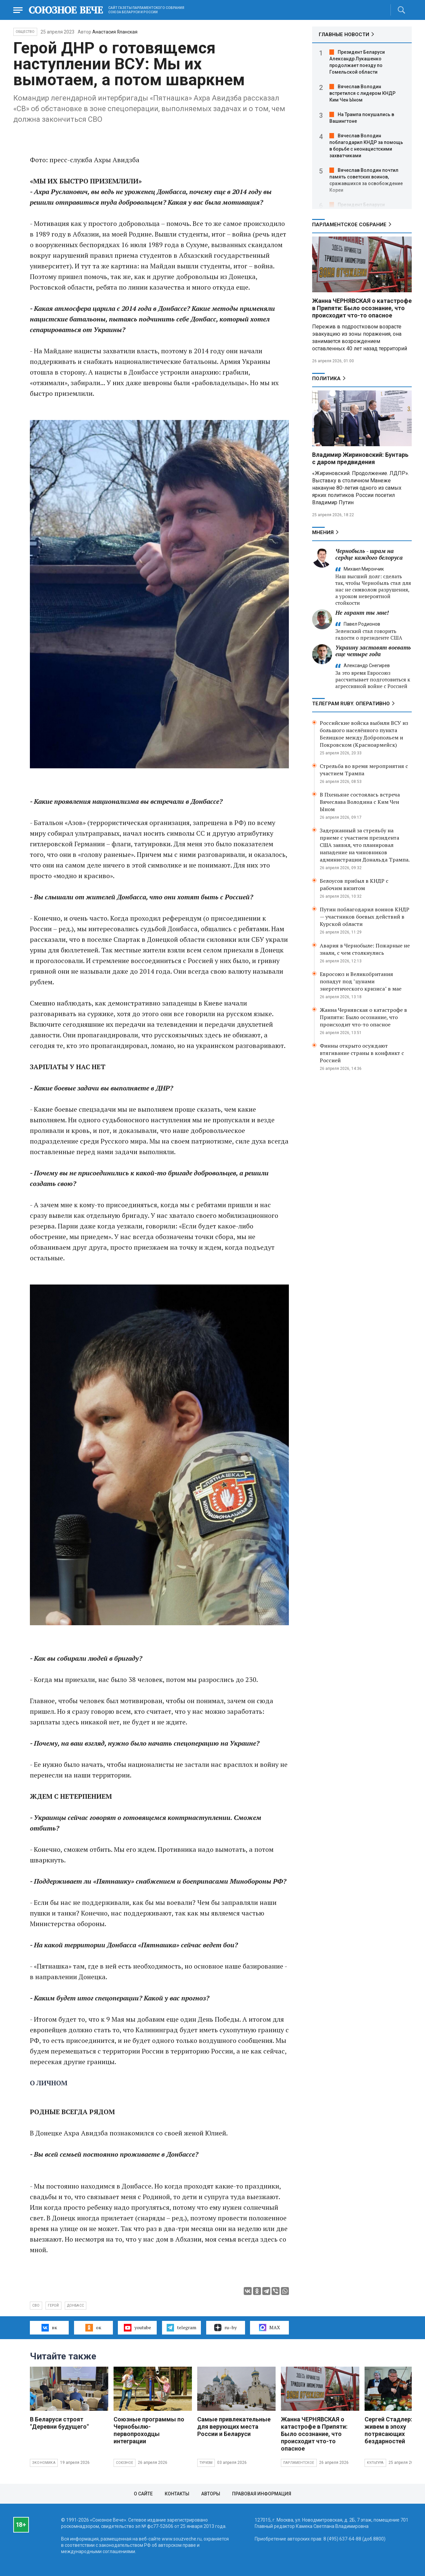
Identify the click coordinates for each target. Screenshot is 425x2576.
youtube (137, 2327)
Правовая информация (261, 2493)
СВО (36, 2305)
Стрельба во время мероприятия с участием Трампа (364, 769)
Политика (326, 379)
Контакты (177, 2493)
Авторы (210, 2493)
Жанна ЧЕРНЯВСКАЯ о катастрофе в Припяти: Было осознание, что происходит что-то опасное (362, 308)
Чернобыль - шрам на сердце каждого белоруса (369, 554)
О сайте (143, 2493)
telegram (181, 2327)
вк (49, 2327)
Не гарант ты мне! (362, 612)
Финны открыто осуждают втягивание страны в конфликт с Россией (362, 1053)
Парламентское (298, 2463)
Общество (25, 32)
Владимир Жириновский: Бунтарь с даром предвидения (360, 458)
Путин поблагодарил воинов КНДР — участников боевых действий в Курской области (364, 917)
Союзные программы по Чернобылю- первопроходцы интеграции (149, 2430)
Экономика (43, 2463)
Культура (375, 2463)
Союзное (124, 2463)
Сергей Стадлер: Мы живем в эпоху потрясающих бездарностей (394, 2430)
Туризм (206, 2463)
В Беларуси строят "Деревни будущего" (59, 2423)
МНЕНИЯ (323, 532)
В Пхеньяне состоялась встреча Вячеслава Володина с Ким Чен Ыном (360, 802)
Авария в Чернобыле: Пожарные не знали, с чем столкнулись (365, 949)
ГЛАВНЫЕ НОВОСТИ (344, 34)
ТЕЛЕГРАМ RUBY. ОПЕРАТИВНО (351, 704)
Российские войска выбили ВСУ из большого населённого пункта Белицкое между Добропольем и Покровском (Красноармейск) (364, 733)
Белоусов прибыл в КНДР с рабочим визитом (354, 884)
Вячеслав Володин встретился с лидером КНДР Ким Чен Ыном (362, 93)
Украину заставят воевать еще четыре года (373, 651)
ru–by (225, 2327)
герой (53, 2305)
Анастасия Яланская (114, 32)
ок (93, 2327)
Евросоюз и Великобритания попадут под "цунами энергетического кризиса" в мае (360, 981)
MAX (269, 2327)
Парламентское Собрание (349, 225)
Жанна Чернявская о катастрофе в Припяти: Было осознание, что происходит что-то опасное (363, 1017)
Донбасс (75, 2305)
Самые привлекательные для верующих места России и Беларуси (234, 2426)
